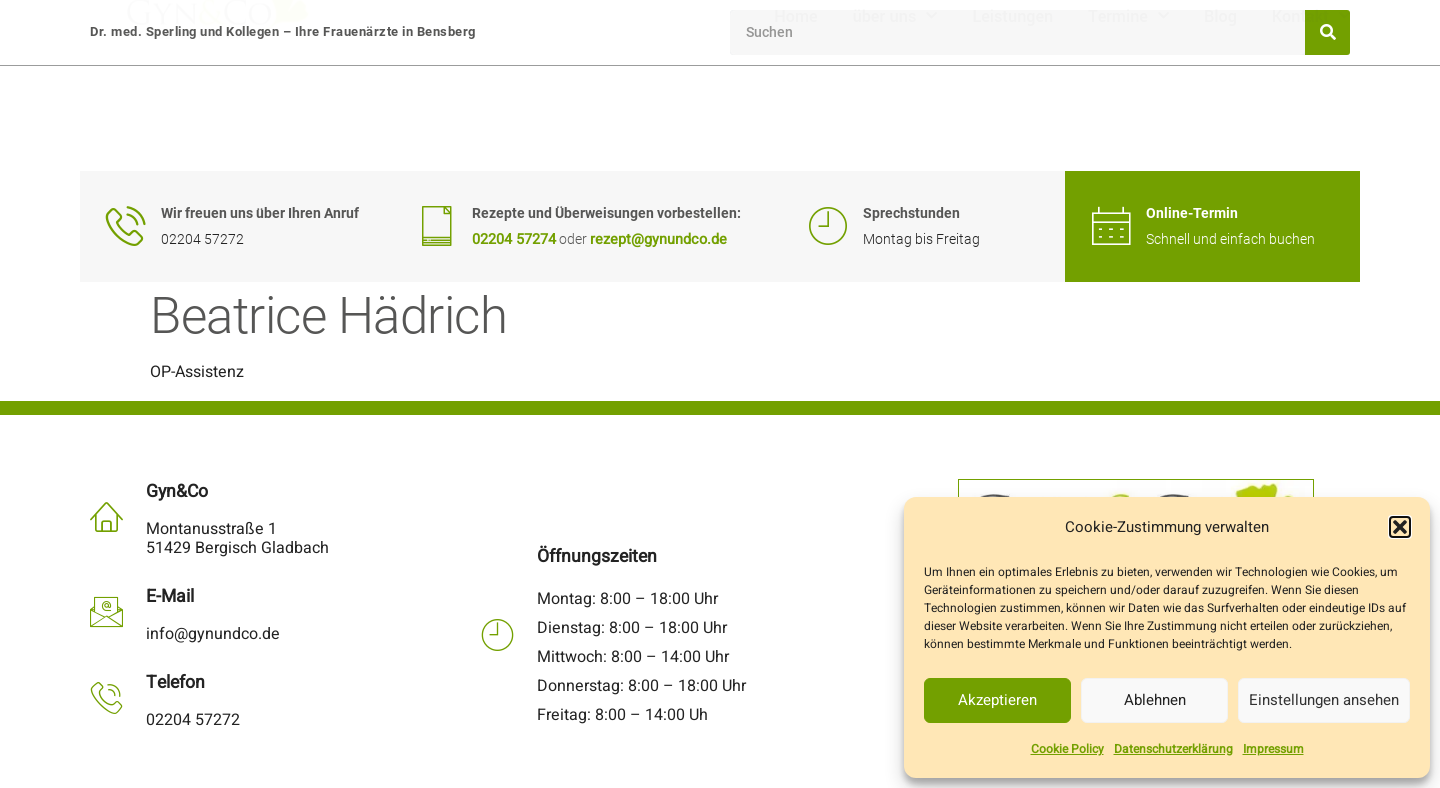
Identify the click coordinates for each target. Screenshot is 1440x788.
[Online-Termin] (1111, 226)
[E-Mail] (106, 611)
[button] (1400, 527)
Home (795, 118)
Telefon (175, 682)
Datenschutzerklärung (1173, 749)
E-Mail (170, 596)
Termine (1128, 118)
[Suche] (1327, 32)
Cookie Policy (1067, 749)
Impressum (1273, 749)
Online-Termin (1192, 213)
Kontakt (1311, 118)
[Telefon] (106, 697)
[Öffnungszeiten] (497, 634)
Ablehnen (1155, 700)
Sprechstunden (911, 213)
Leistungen (1012, 118)
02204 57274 (514, 239)
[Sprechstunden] (828, 226)
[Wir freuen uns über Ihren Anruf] (126, 226)
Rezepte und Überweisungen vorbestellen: (606, 213)
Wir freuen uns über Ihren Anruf (260, 213)
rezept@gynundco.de (658, 239)
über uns (895, 118)
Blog (1220, 118)
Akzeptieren (997, 700)
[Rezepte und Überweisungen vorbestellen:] (437, 226)
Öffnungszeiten (597, 556)
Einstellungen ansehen (1324, 700)
